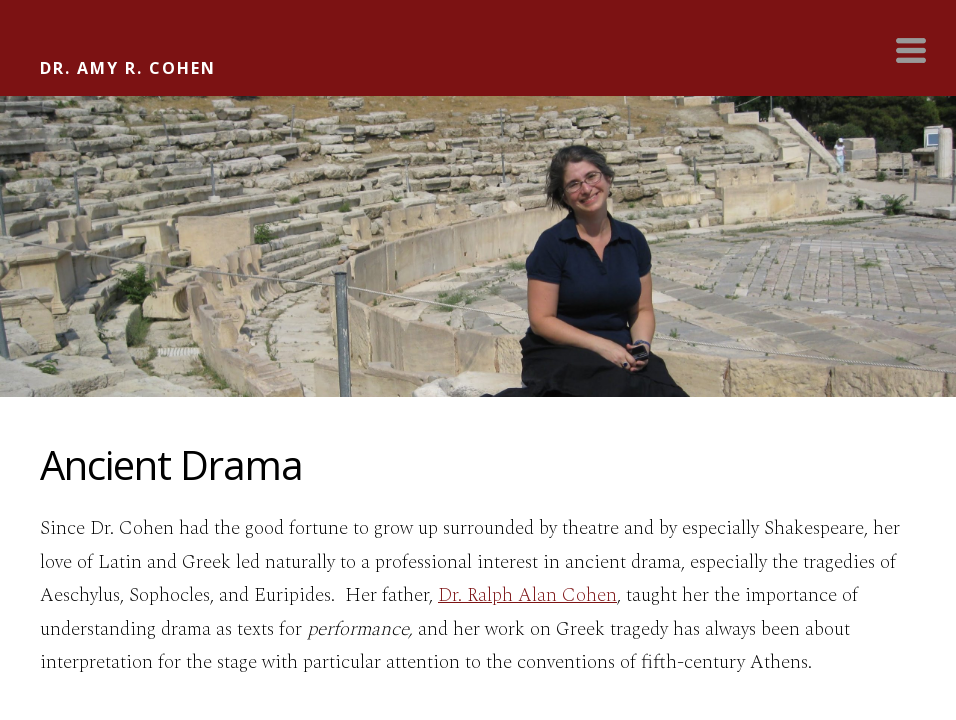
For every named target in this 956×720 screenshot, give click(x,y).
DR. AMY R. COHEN (128, 68)
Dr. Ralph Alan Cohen (527, 595)
